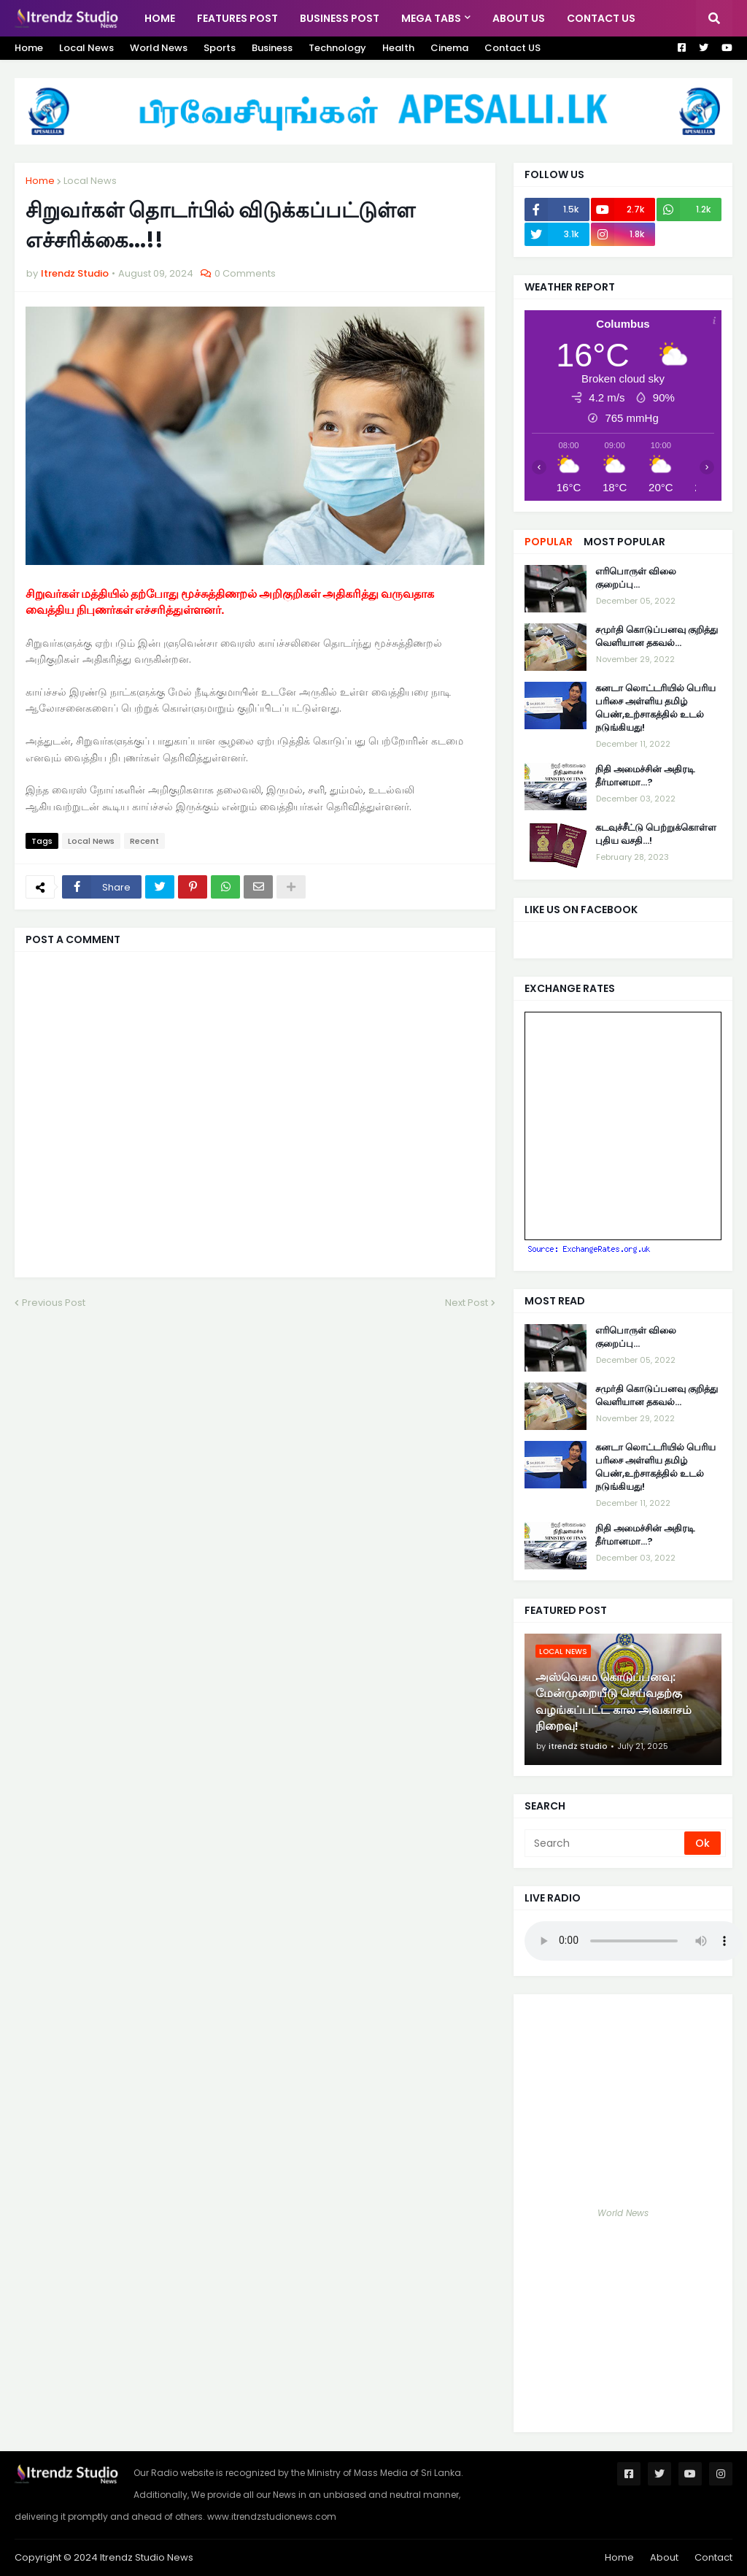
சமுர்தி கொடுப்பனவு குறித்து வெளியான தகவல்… (656, 636)
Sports (220, 48)
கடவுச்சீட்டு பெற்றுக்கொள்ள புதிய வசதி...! (655, 834)
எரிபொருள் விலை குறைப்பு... (635, 578)
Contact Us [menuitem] (601, 18)
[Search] (605, 1843)
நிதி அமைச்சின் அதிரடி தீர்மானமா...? (644, 776)
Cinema (449, 48)
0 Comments (245, 273)
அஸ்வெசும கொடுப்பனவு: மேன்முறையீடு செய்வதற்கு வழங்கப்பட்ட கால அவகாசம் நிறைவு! (613, 1701)
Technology (337, 48)
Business (272, 48)
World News (158, 48)
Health (398, 48)
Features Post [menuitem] (237, 18)
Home (29, 48)
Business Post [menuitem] (339, 18)
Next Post (466, 1303)
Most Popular (624, 541)
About (664, 2557)
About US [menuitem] (518, 18)
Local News (86, 48)
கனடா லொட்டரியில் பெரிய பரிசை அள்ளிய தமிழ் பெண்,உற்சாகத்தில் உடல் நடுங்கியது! (655, 708)
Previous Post (53, 1303)
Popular (549, 541)
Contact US (512, 48)
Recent (144, 841)
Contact (713, 2557)
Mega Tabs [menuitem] (431, 18)
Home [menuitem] (159, 18)
